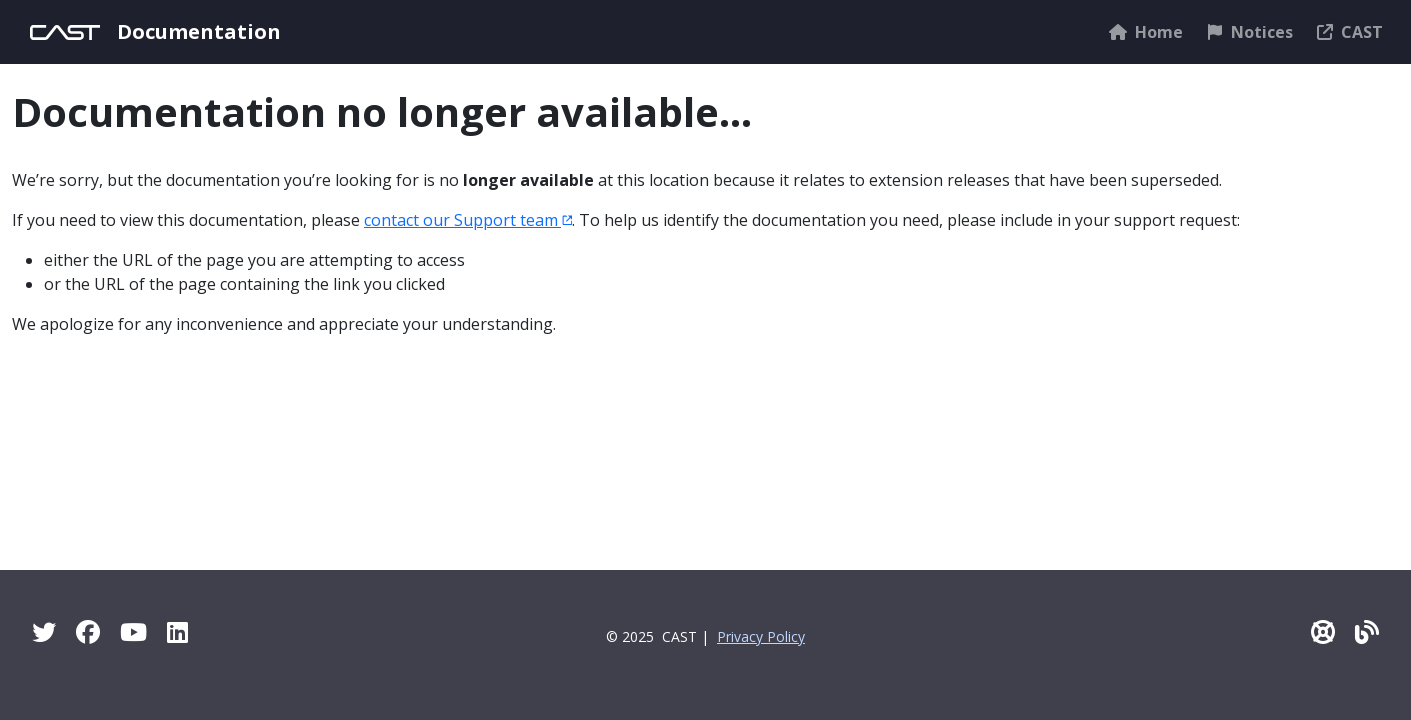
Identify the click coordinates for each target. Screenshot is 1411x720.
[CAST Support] (1323, 631)
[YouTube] (133, 631)
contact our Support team (468, 220)
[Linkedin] (177, 631)
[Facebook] (88, 631)
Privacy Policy (761, 636)
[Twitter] (44, 631)
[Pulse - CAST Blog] (1367, 631)
